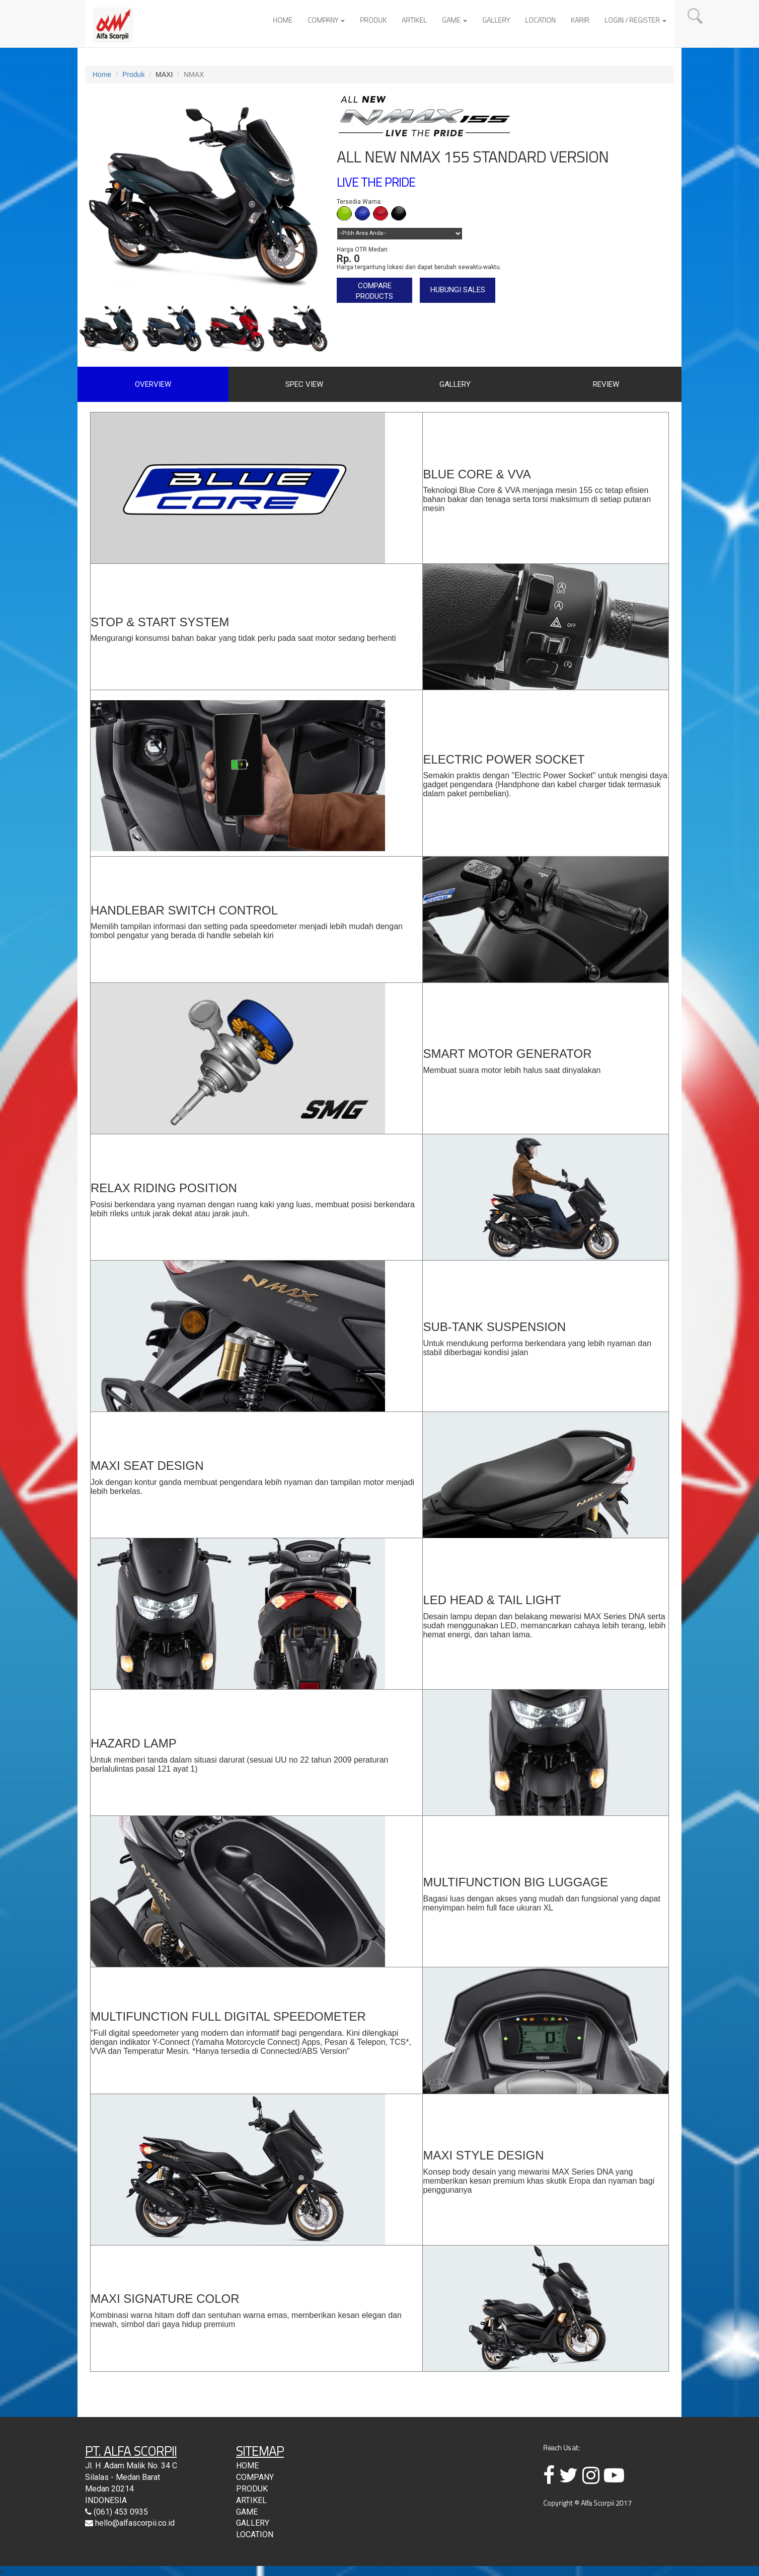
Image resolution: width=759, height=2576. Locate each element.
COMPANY (326, 20)
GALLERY (496, 20)
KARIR (580, 20)
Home (102, 74)
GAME (454, 20)
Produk (133, 74)
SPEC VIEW (304, 384)
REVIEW (606, 384)
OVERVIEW (153, 384)
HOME (282, 20)
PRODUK (373, 20)
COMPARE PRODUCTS (374, 291)
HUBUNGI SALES (457, 289)
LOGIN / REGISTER (635, 20)
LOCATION (540, 20)
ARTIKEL (414, 20)
